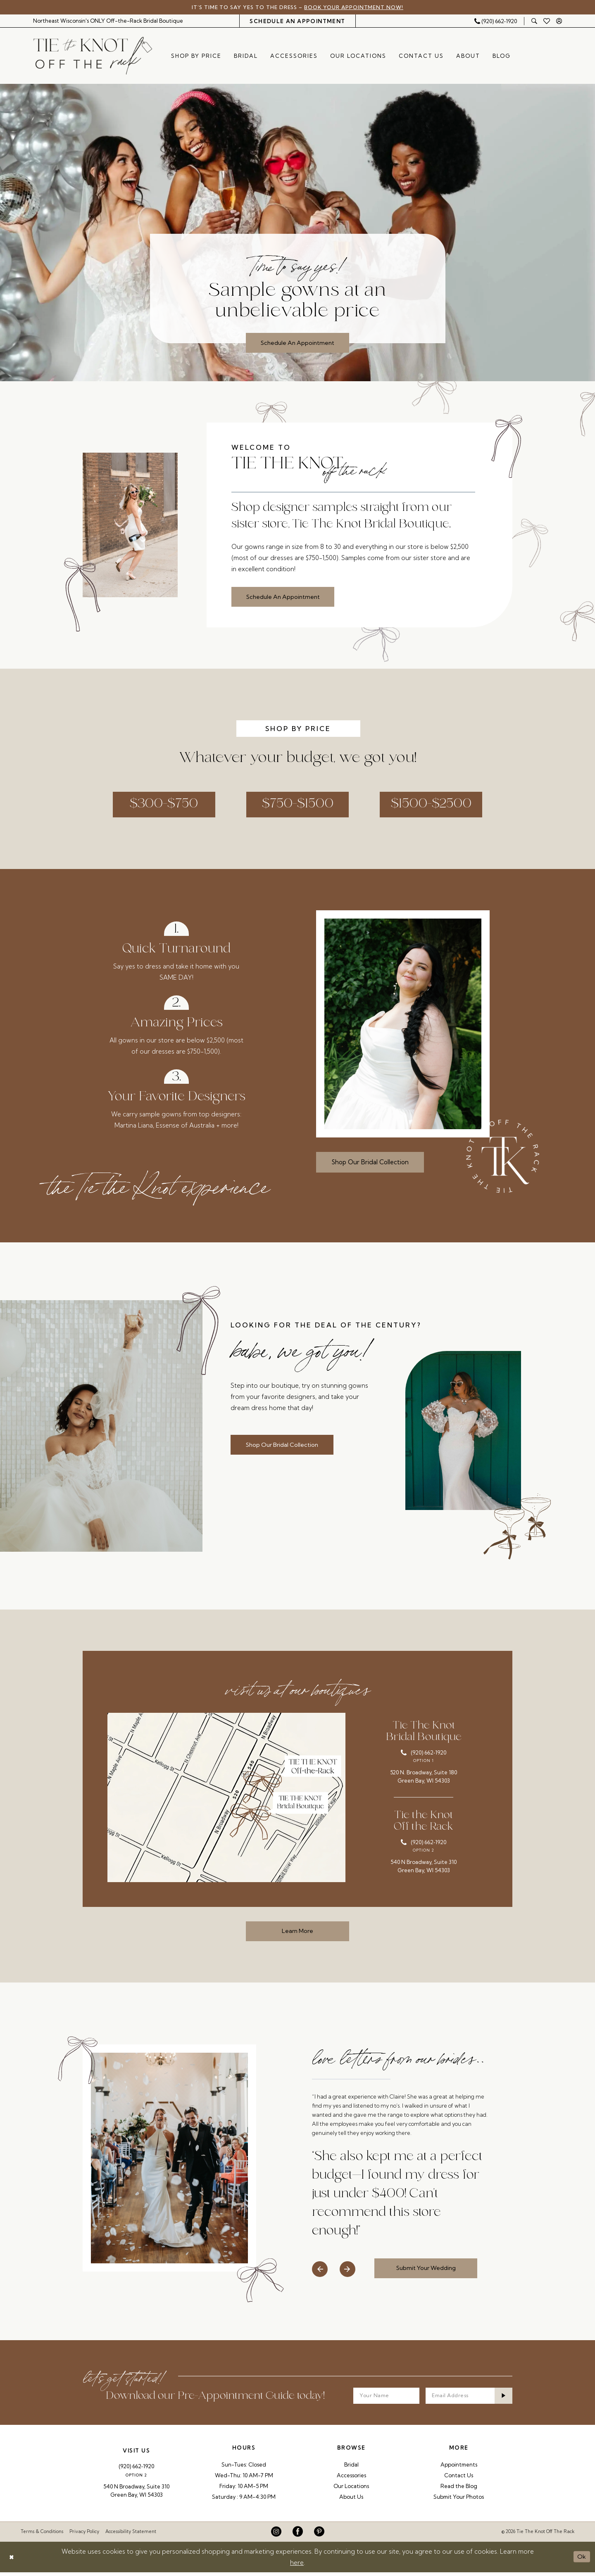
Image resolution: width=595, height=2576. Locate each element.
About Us (351, 2500)
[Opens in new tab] (226, 1799)
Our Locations (351, 2489)
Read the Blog (458, 2489)
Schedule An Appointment (285, 597)
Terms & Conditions (42, 2535)
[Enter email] (469, 2399)
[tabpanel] (297, 233)
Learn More (297, 1933)
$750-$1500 (298, 806)
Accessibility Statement (130, 2535)
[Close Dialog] (12, 2561)
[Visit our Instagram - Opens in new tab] (276, 2535)
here (297, 2566)
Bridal (351, 2468)
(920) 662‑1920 (136, 2470)
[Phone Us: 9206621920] (495, 21)
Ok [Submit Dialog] (581, 2560)
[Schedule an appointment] (297, 21)
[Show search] (534, 21)
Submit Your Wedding (428, 2271)
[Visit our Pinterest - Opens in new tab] (319, 2535)
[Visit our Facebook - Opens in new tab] (297, 2535)
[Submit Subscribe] (503, 2399)
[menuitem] (108, 21)
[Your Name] (386, 2399)
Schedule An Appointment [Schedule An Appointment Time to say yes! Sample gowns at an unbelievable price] (297, 343)
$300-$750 (159, 806)
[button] (559, 21)
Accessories (351, 2479)
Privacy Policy (84, 2535)
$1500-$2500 (436, 806)
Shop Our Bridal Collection (370, 1164)
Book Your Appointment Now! (357, 7)
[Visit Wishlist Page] (546, 21)
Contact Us (458, 2479)
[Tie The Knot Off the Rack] (92, 56)
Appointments (458, 2468)
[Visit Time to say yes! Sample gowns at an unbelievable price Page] (297, 233)
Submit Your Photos (458, 2500)
